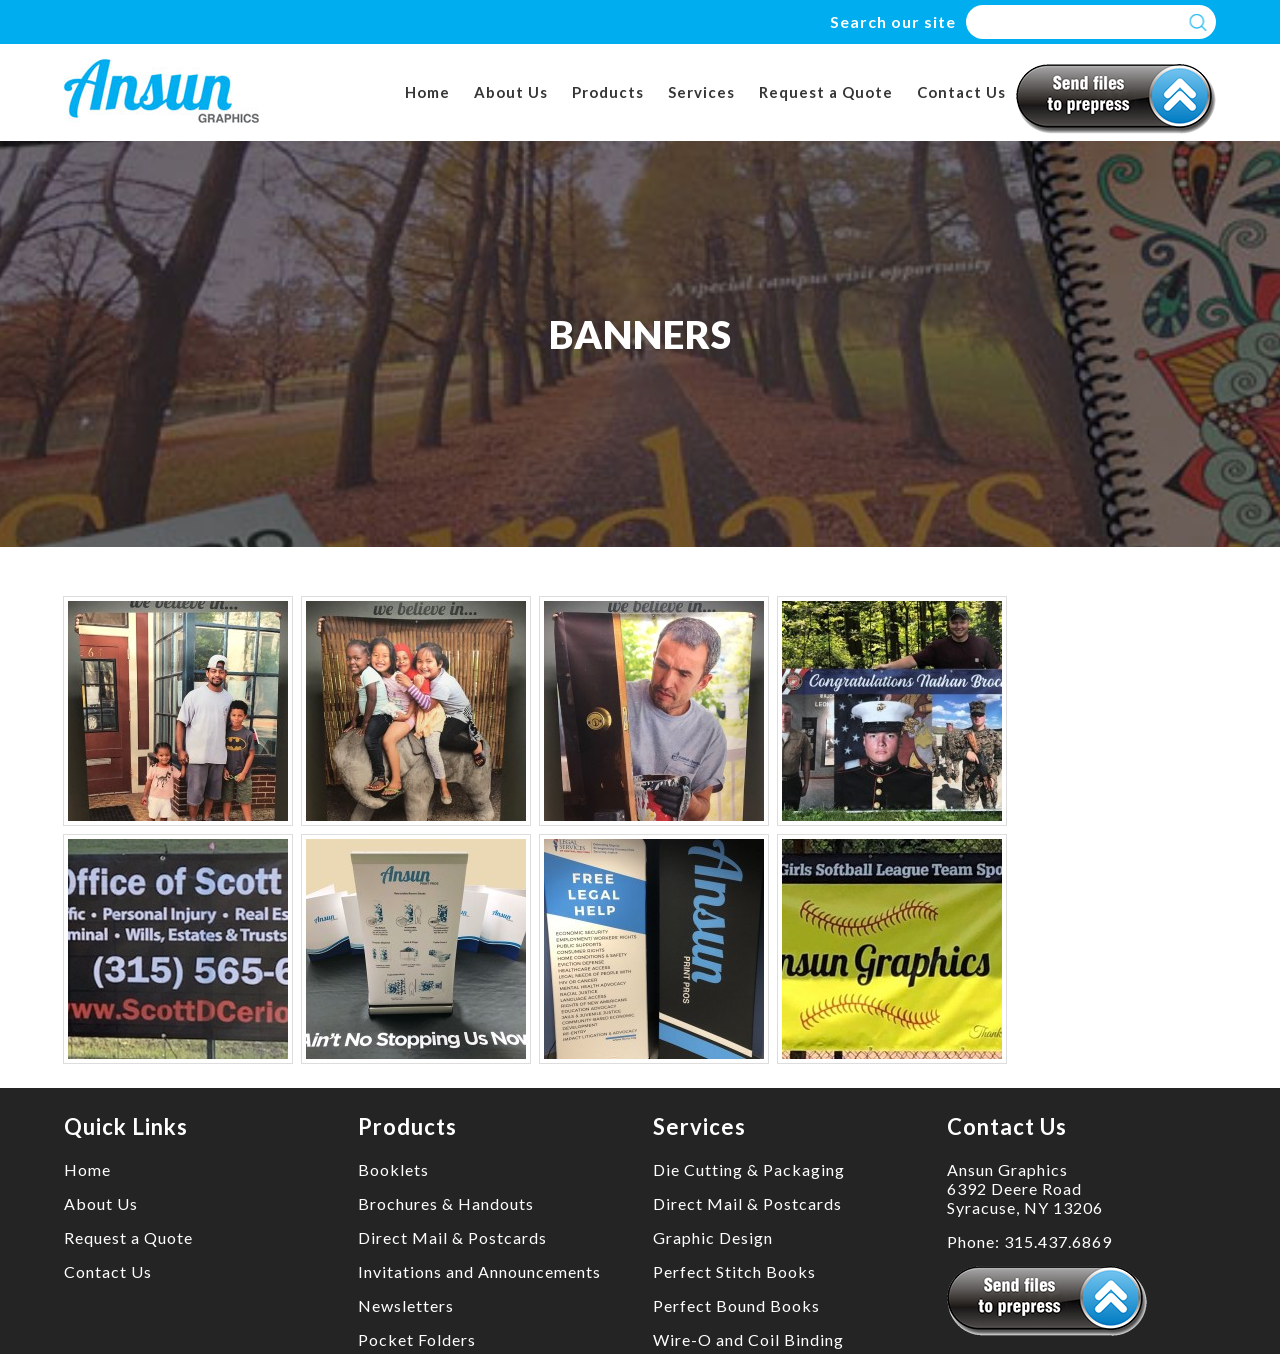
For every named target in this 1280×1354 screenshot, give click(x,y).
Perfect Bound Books (736, 1305)
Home (427, 92)
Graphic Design (713, 1237)
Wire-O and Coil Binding (748, 1339)
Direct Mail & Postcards (452, 1237)
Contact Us (961, 92)
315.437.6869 (1058, 1241)
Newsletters (406, 1305)
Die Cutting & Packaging (749, 1169)
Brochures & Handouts (446, 1203)
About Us (511, 92)
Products (608, 92)
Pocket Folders (417, 1339)
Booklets (393, 1169)
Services (701, 92)
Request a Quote (826, 92)
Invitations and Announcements (479, 1271)
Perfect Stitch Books (734, 1271)
